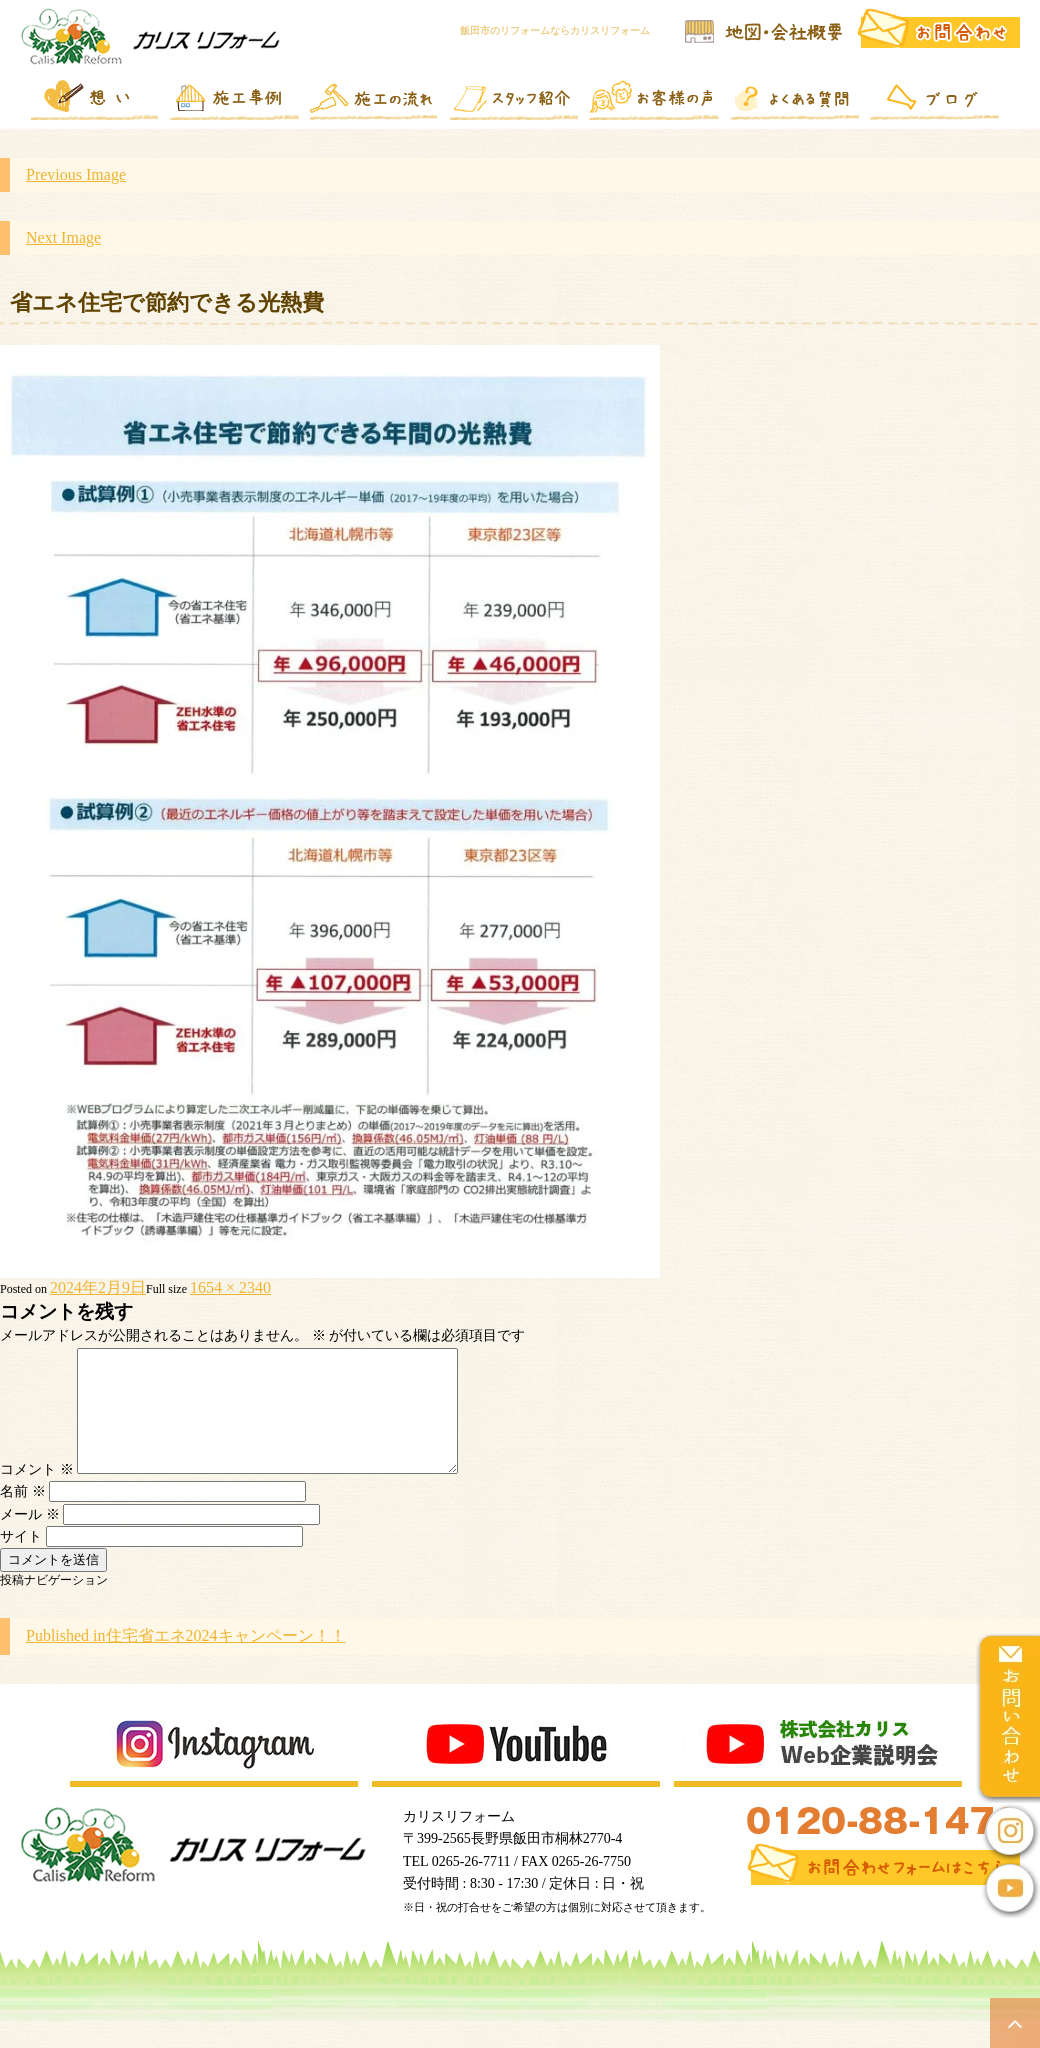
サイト (21, 1560)
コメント (37, 1493)
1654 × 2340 (230, 1287)
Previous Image (76, 174)
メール (30, 1538)
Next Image (63, 237)
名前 (23, 1515)
